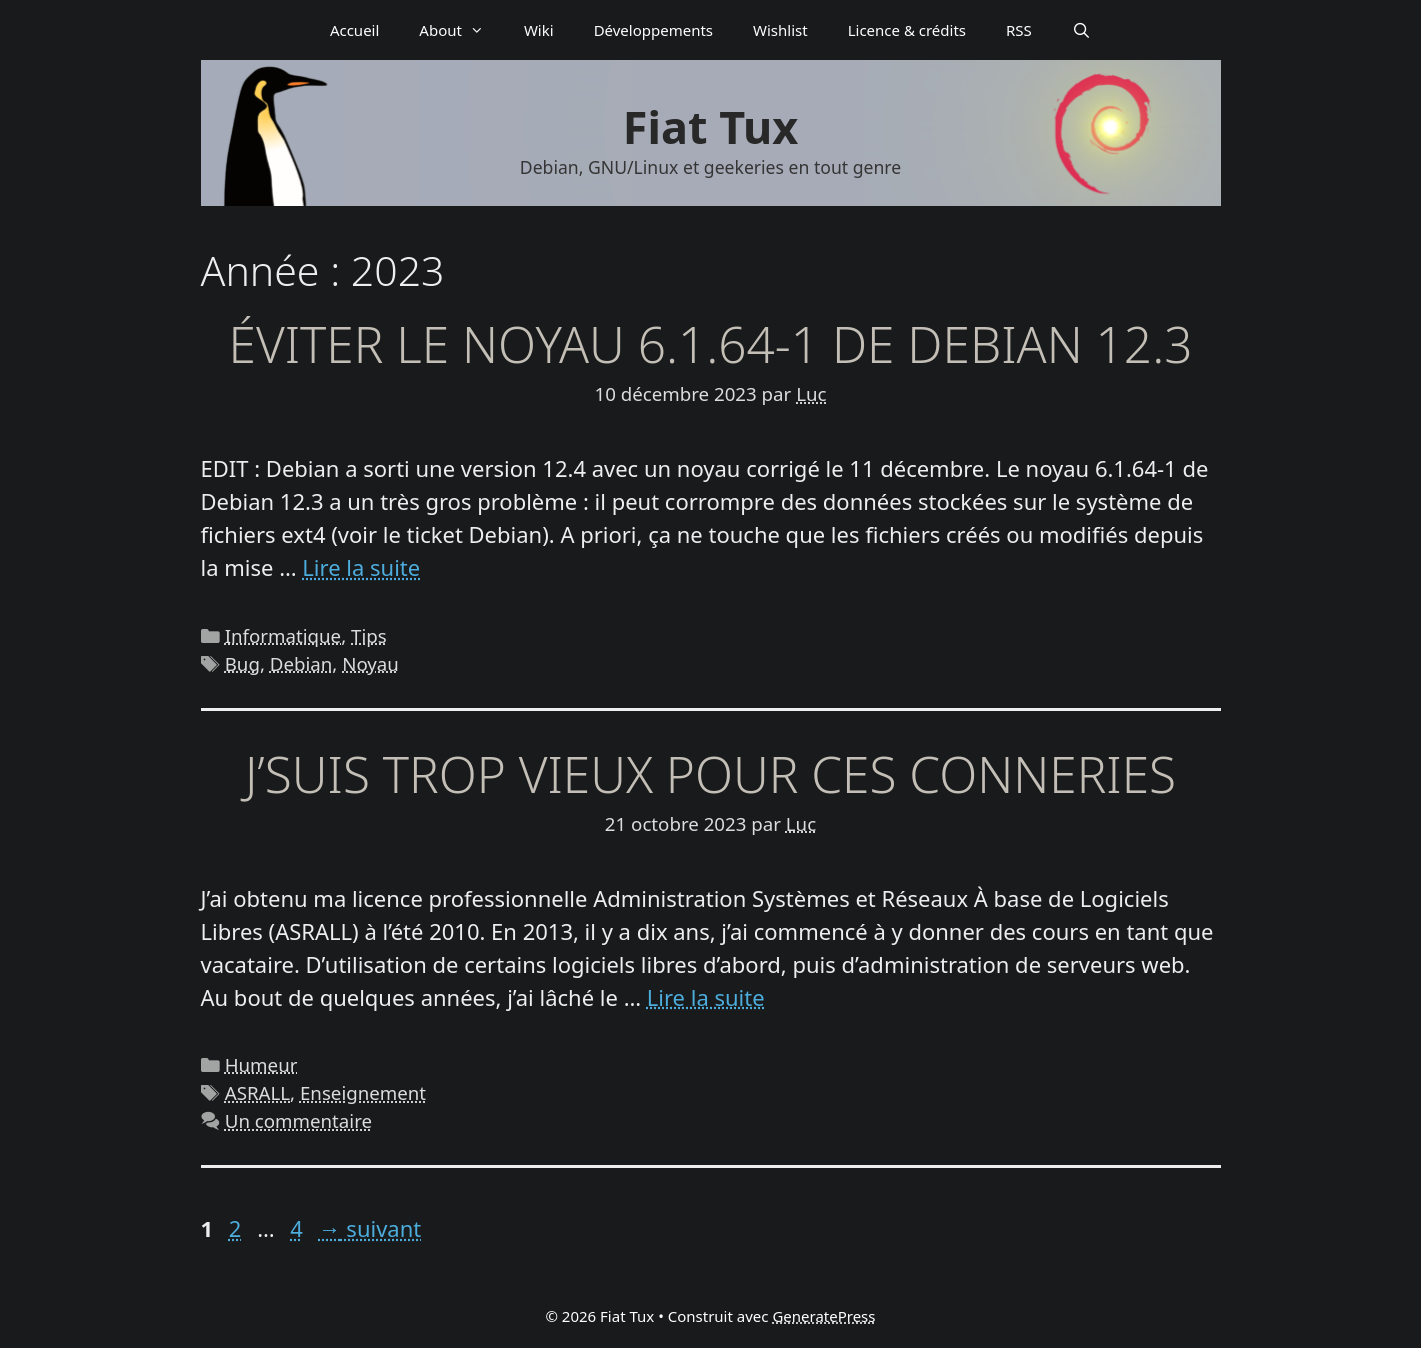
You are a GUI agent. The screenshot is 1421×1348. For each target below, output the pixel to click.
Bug (242, 663)
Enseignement (363, 1092)
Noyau (370, 663)
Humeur (261, 1064)
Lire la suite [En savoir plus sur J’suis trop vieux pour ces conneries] (706, 997)
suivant (370, 1228)
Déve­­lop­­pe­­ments (653, 30)
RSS (1019, 30)
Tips (369, 635)
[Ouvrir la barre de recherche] (1081, 30)
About (461, 30)
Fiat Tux (710, 126)
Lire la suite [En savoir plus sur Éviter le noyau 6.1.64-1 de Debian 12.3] (361, 567)
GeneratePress (823, 1316)
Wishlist (780, 30)
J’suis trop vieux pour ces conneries (710, 774)
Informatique (283, 635)
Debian (301, 663)
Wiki (539, 30)
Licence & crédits (907, 30)
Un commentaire (298, 1120)
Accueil (354, 30)
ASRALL (257, 1092)
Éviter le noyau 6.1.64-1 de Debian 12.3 (711, 344)
